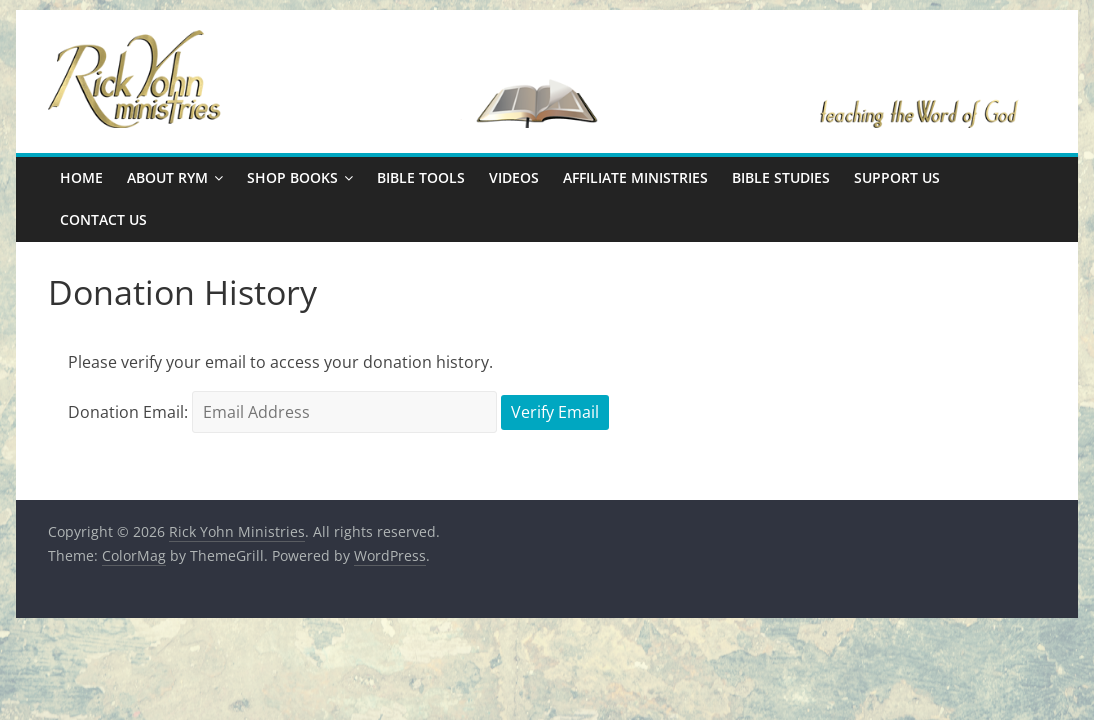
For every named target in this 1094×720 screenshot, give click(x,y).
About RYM (167, 177)
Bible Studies (781, 177)
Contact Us (103, 219)
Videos (514, 177)
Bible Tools (421, 177)
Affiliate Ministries (635, 177)
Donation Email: (128, 412)
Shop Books (292, 177)
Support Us (897, 177)
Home (81, 177)
